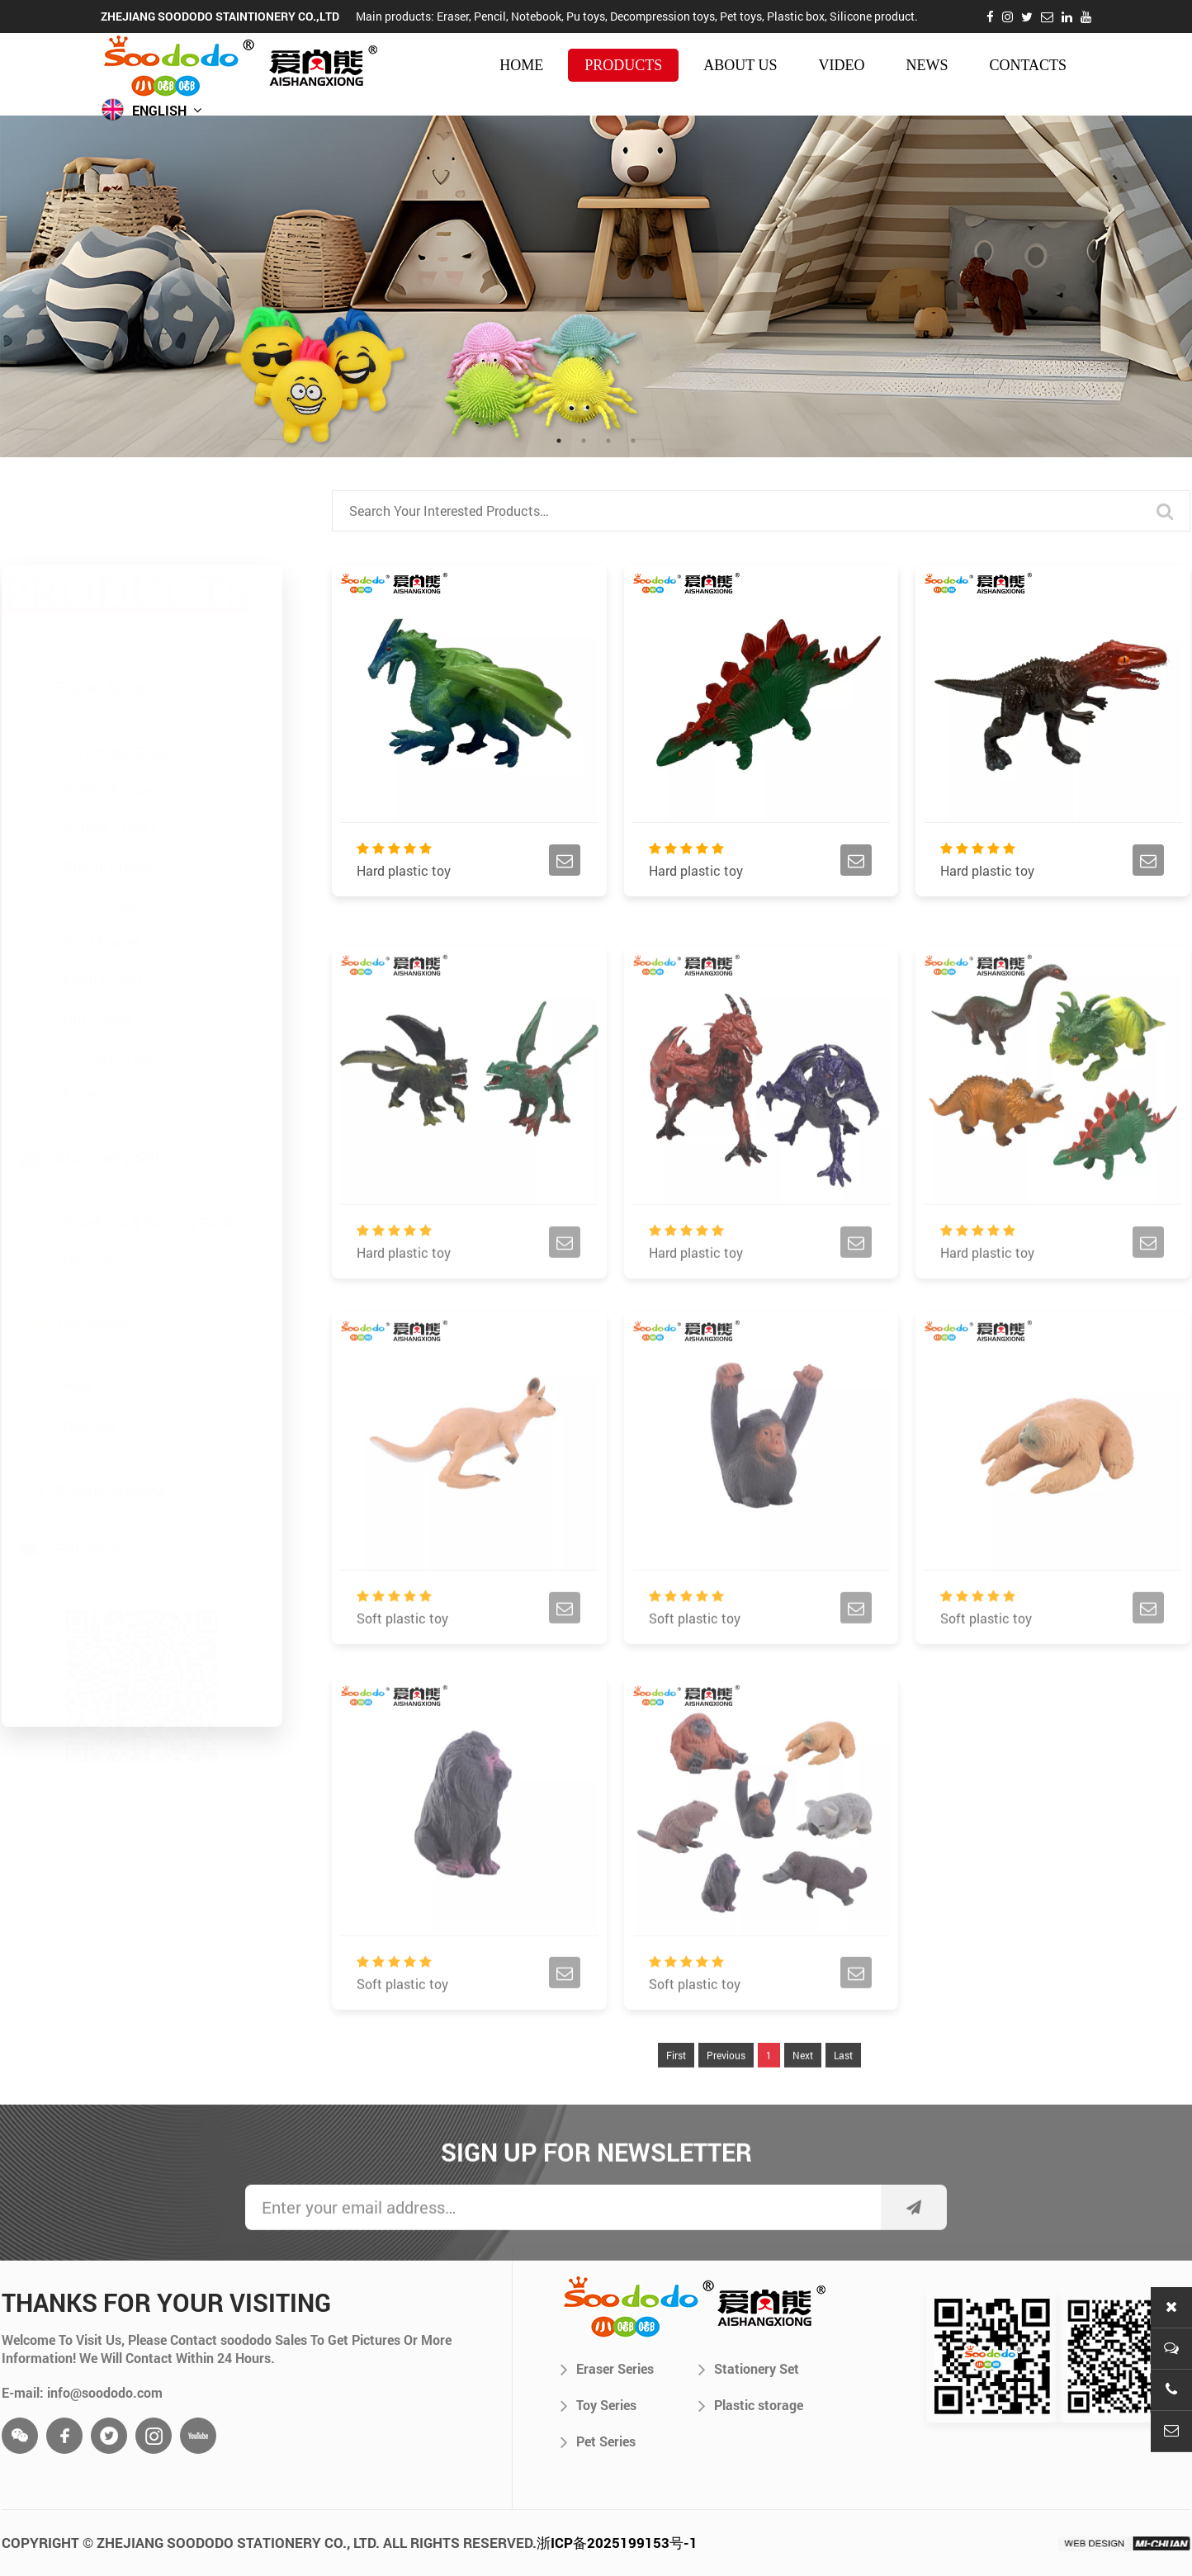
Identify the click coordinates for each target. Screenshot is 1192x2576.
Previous (726, 2093)
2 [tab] (583, 440)
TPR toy (90, 1362)
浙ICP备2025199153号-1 (617, 2542)
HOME (521, 65)
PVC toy (90, 1400)
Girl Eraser (98, 938)
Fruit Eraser (102, 862)
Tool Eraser (101, 824)
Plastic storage (750, 2405)
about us (740, 65)
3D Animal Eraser (121, 673)
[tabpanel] (596, 286)
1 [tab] (559, 440)
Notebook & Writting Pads (149, 1195)
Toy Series (598, 2405)
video (841, 65)
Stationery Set (748, 2369)
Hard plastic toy (404, 873)
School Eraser (110, 749)
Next (802, 2093)
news (927, 65)
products (623, 65)
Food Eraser (103, 900)
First (676, 2093)
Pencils (89, 1233)
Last (843, 2093)
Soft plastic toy (402, 1657)
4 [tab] (633, 440)
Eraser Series (607, 2369)
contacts (1028, 65)
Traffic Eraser (109, 711)
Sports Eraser (108, 786)
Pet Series (598, 2441)
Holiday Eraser (112, 976)
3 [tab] (608, 440)
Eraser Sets (102, 1014)
